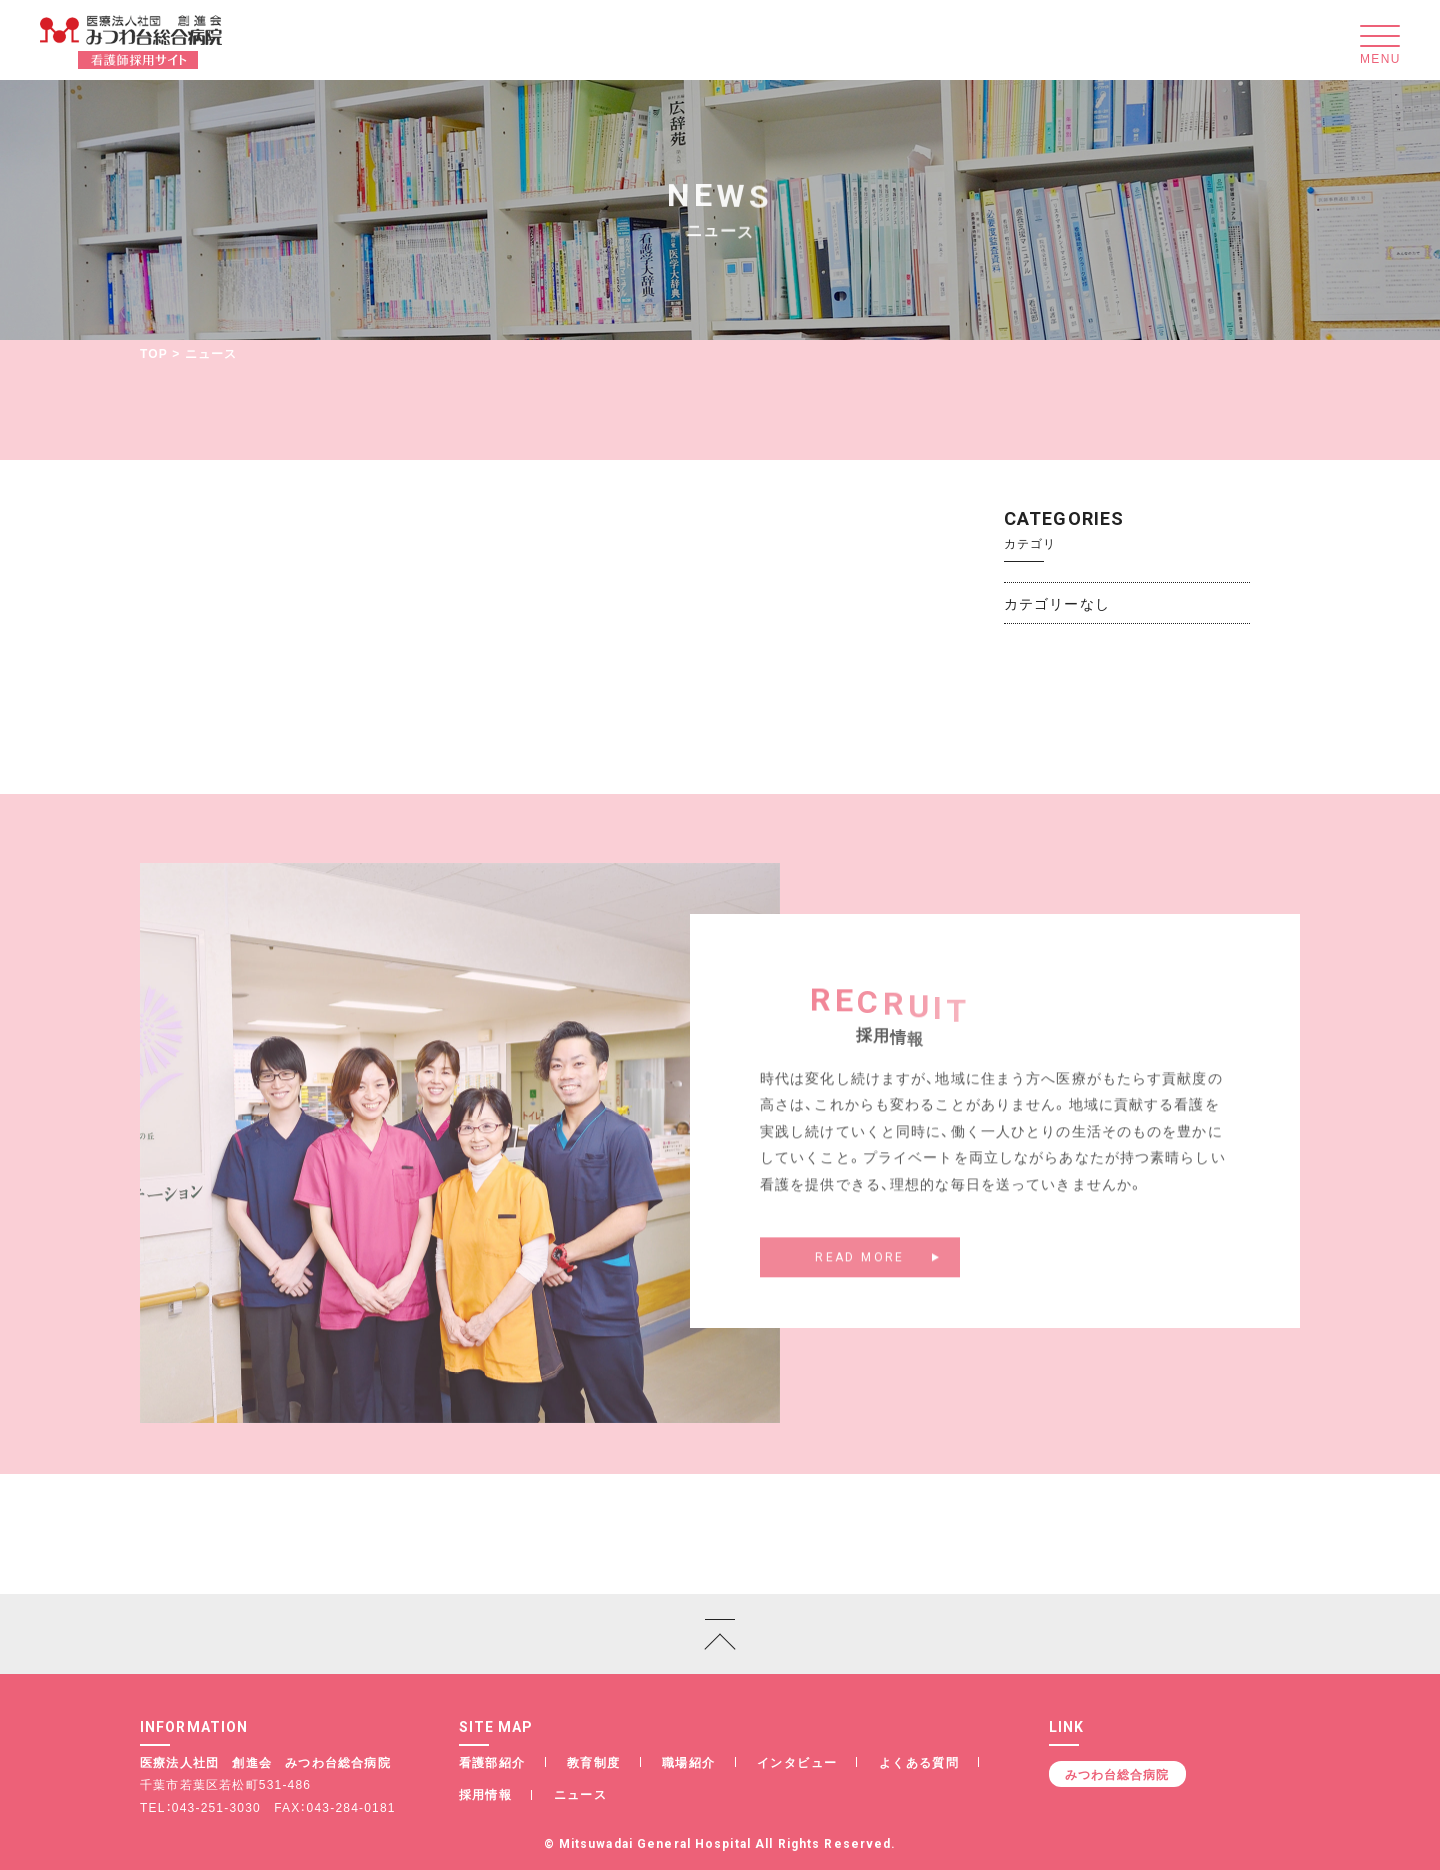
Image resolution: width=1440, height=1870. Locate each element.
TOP (154, 353)
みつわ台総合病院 (1117, 1774)
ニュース (581, 1794)
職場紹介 (689, 1762)
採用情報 (486, 1794)
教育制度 (594, 1762)
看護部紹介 (492, 1762)
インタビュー (797, 1762)
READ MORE (860, 1268)
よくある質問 (919, 1762)
